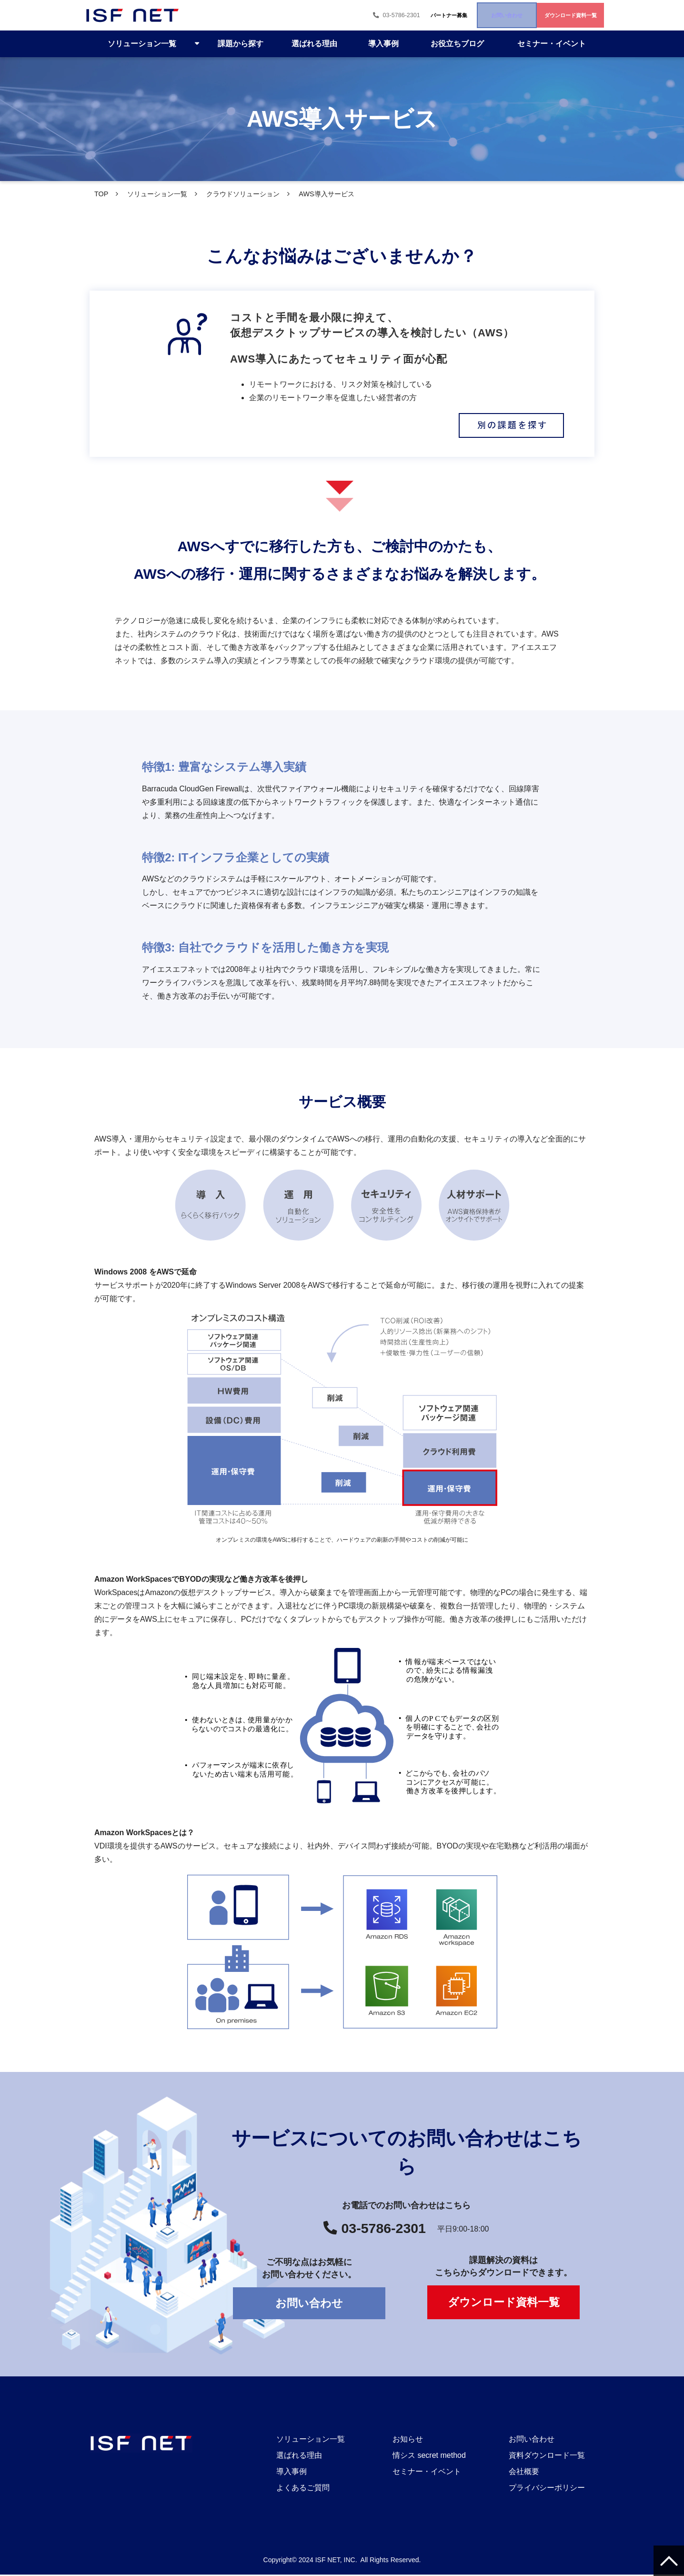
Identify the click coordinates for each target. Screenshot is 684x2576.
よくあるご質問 (303, 2489)
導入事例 (383, 44)
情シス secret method (429, 2457)
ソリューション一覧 (142, 44)
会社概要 (524, 2473)
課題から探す (240, 44)
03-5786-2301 (284, 15)
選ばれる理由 (314, 44)
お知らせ (407, 2440)
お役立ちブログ (457, 44)
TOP (101, 194)
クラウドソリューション (243, 194)
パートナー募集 (359, 15)
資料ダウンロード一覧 (547, 2457)
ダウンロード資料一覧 (550, 15)
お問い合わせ (450, 15)
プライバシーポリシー (547, 2489)
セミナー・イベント (551, 44)
